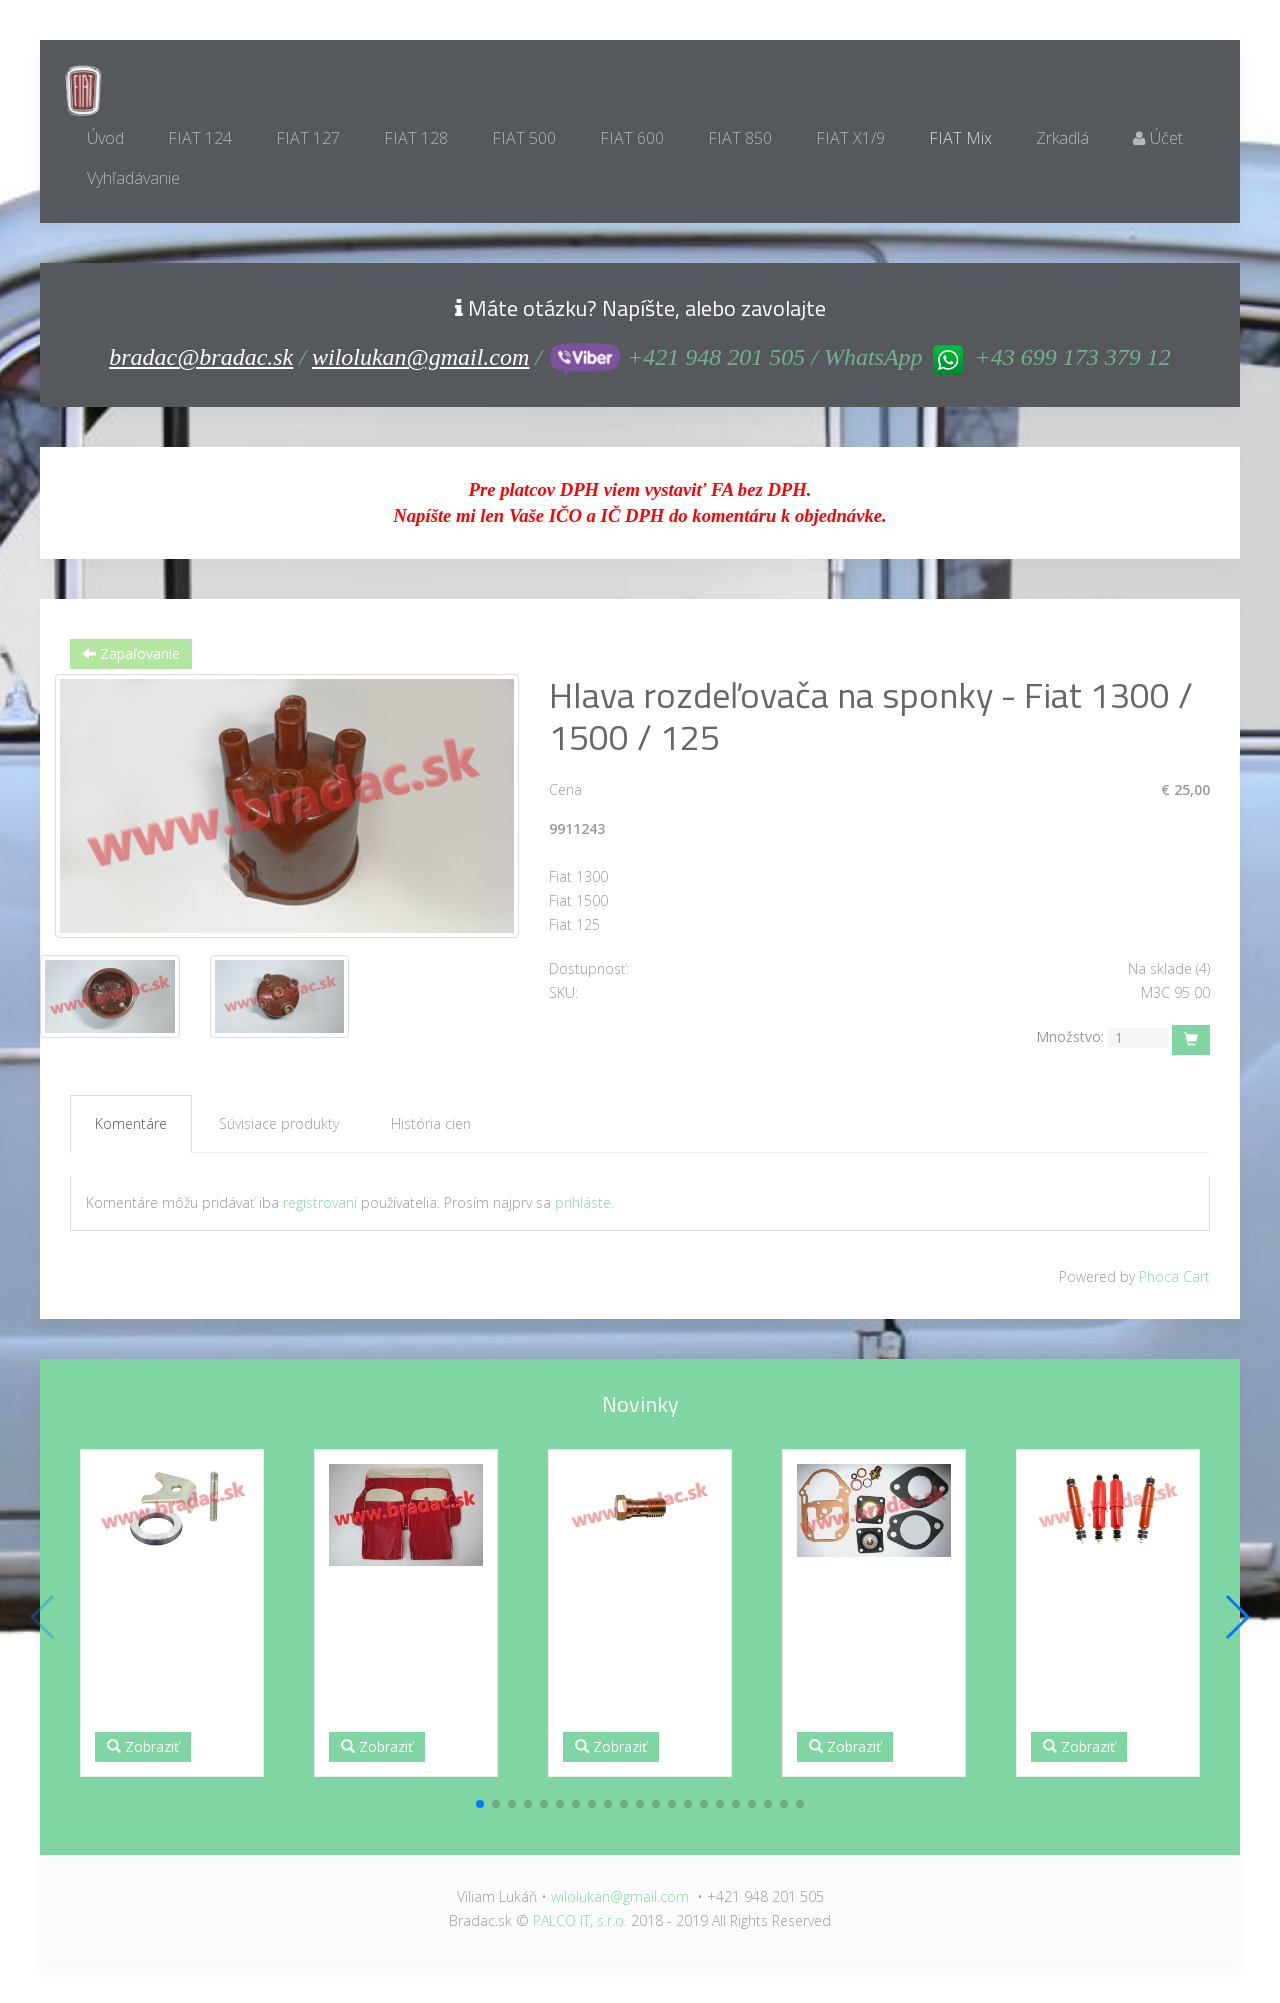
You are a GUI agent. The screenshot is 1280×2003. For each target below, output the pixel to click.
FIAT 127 (308, 138)
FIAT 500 (524, 138)
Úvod (105, 138)
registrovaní (320, 1202)
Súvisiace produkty (279, 1123)
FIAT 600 (632, 138)
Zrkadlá (1062, 138)
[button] (480, 1804)
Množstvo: (1070, 1036)
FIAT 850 (740, 138)
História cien (431, 1123)
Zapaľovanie (131, 653)
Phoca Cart (1174, 1276)
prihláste (583, 1202)
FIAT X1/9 (850, 138)
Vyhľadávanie (133, 178)
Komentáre (131, 1123)
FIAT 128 (416, 138)
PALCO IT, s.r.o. (580, 1920)
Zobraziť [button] (143, 1746)
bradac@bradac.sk (201, 357)
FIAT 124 (200, 138)
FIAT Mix (960, 138)
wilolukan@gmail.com (420, 357)
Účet (1158, 138)
